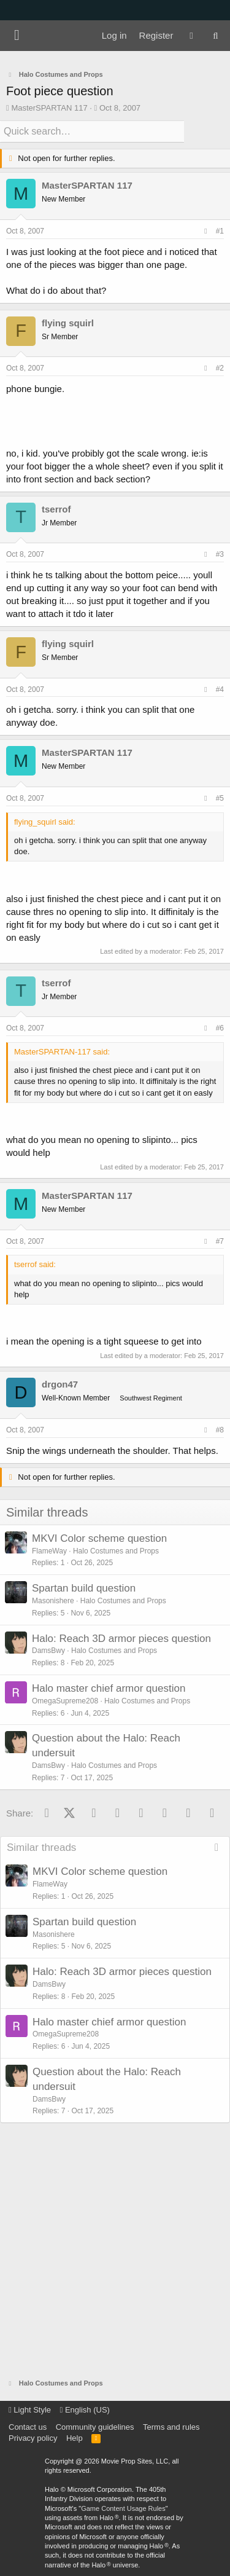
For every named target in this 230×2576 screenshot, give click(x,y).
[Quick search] (92, 131)
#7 (220, 1241)
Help (74, 2438)
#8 (220, 1430)
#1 (220, 231)
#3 (220, 554)
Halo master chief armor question (108, 1688)
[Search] (216, 35)
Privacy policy (33, 2438)
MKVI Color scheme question (99, 1538)
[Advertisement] (115, 2250)
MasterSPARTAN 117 (49, 107)
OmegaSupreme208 (65, 1701)
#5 (220, 798)
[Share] (205, 231)
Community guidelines (95, 2427)
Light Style (30, 2409)
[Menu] (16, 35)
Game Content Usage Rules (123, 2508)
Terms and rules (171, 2427)
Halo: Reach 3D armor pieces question (121, 1638)
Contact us (28, 2427)
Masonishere (53, 1600)
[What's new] (191, 35)
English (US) (85, 2409)
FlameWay (49, 1551)
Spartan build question (84, 1588)
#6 (220, 1028)
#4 (220, 689)
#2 (220, 368)
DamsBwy (48, 1650)
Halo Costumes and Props (116, 1551)
